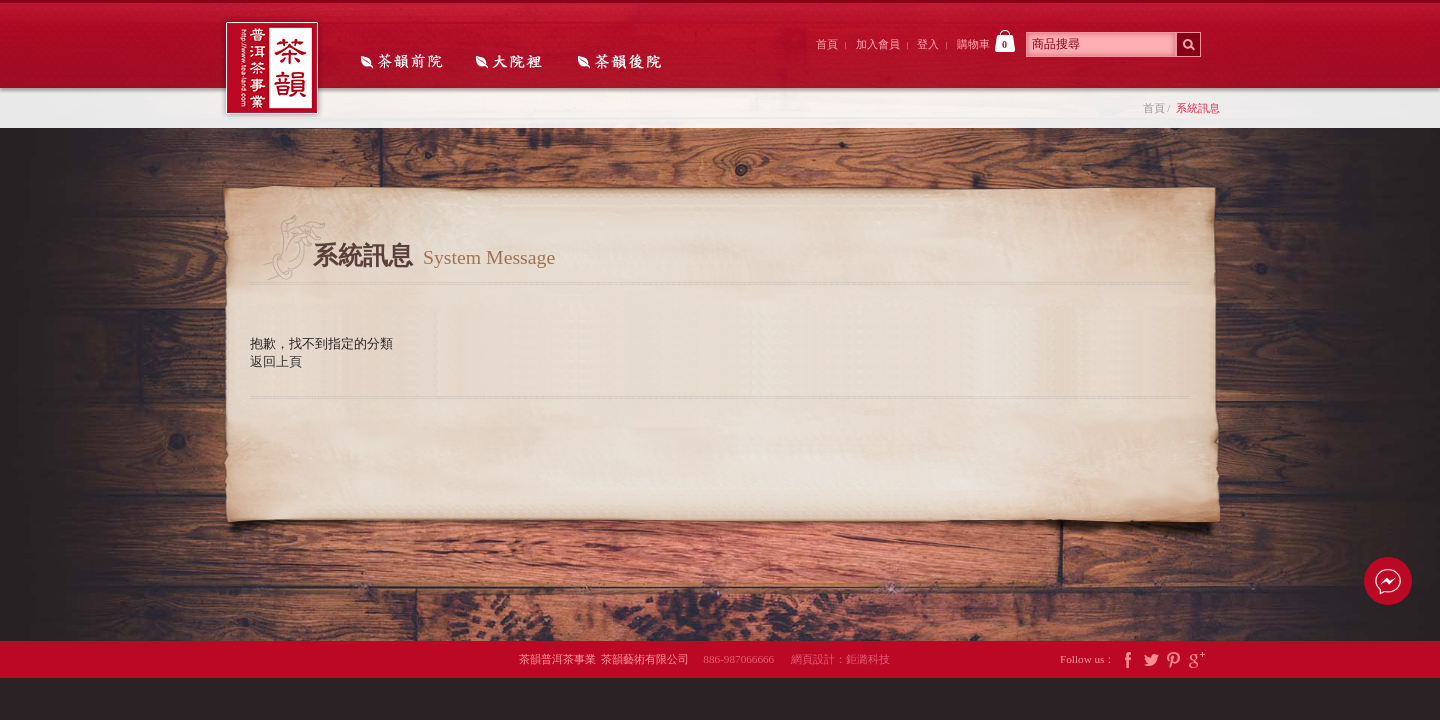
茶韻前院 (403, 63)
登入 (928, 44)
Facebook (1128, 659)
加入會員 (878, 44)
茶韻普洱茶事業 (272, 68)
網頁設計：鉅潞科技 (840, 659)
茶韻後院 (624, 63)
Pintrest (1174, 659)
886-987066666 (745, 659)
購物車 (986, 41)
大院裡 (514, 63)
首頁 (827, 44)
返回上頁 (276, 361)
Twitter (1151, 659)
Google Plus (1197, 659)
